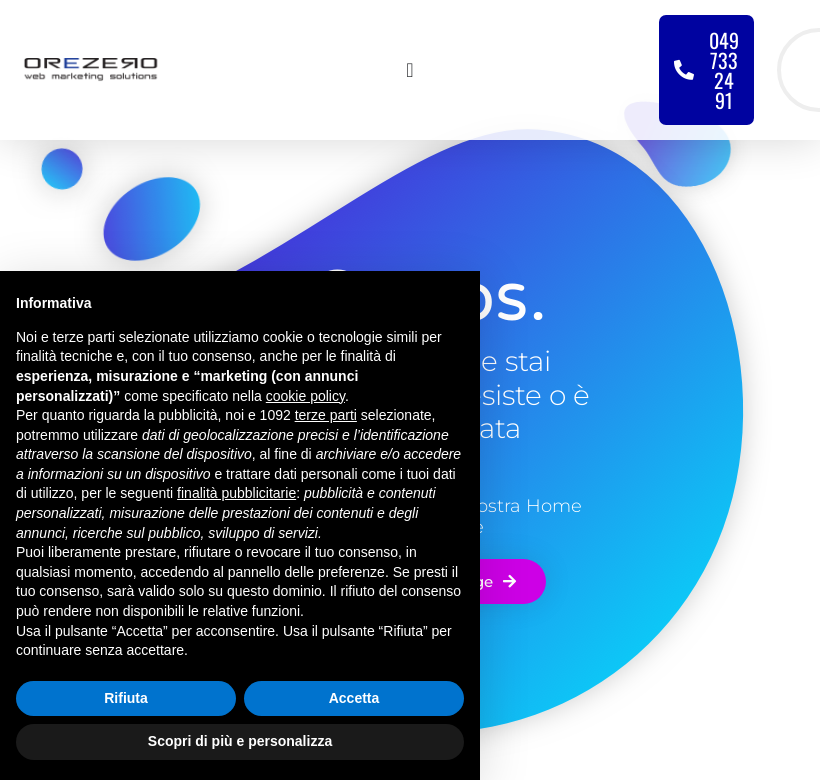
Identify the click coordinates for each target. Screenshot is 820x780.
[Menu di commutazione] (409, 70)
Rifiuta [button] (126, 698)
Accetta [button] (354, 698)
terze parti (326, 415)
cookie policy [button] (305, 396)
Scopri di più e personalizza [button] (240, 741)
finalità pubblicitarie (236, 493)
